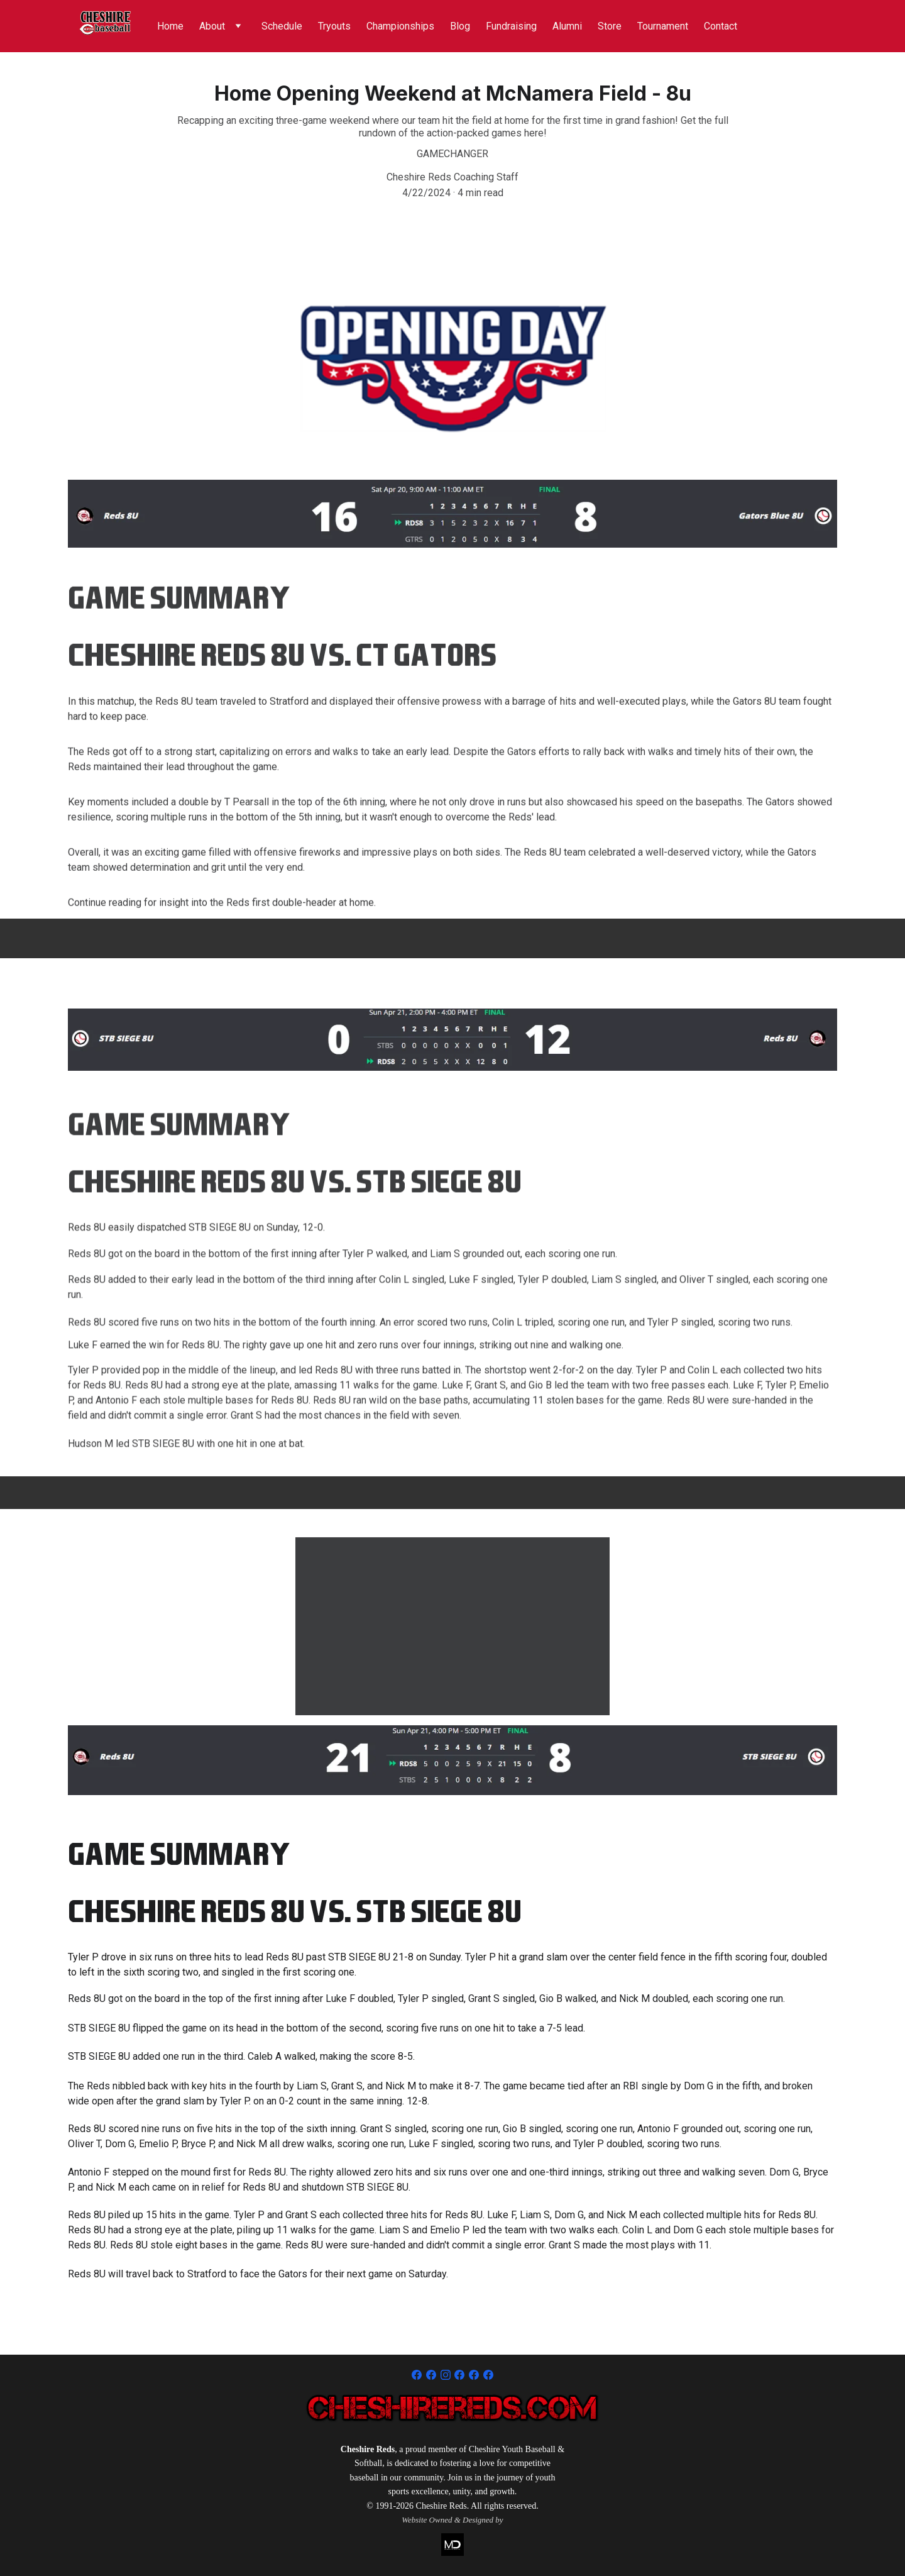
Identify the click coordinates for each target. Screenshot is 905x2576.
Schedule (281, 26)
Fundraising (511, 26)
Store (610, 26)
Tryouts (334, 26)
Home (170, 26)
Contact (720, 26)
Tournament (662, 26)
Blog (460, 26)
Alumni (567, 26)
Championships (400, 26)
